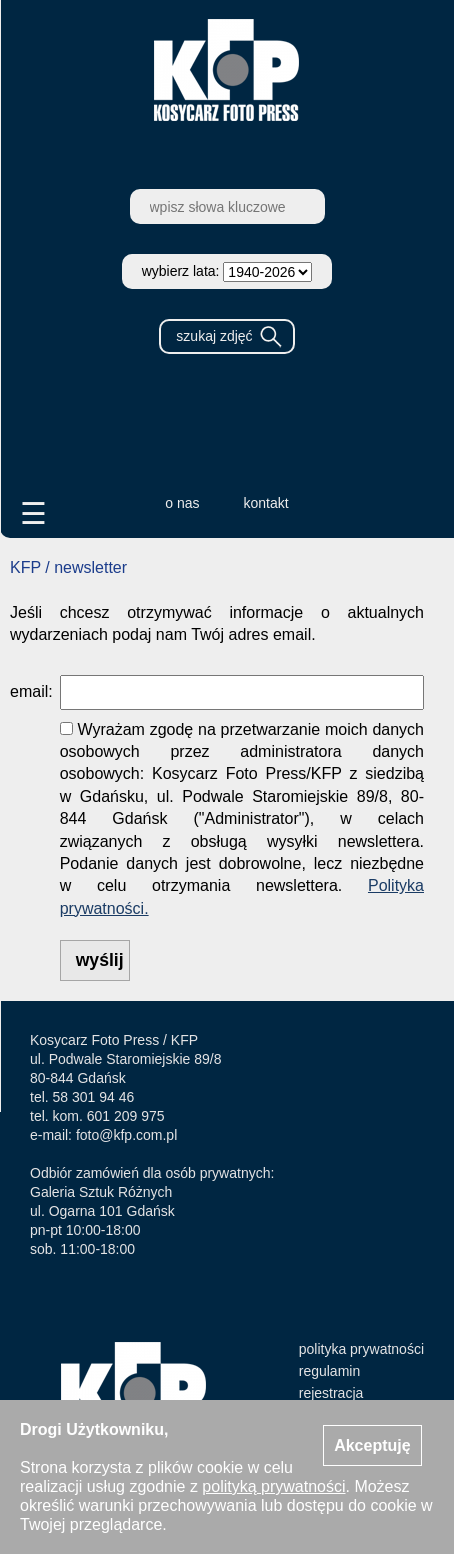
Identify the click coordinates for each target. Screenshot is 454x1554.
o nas (182, 503)
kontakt (266, 503)
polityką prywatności (273, 1486)
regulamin (329, 1371)
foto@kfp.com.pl (126, 1135)
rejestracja (331, 1393)
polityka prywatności (361, 1349)
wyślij (100, 960)
